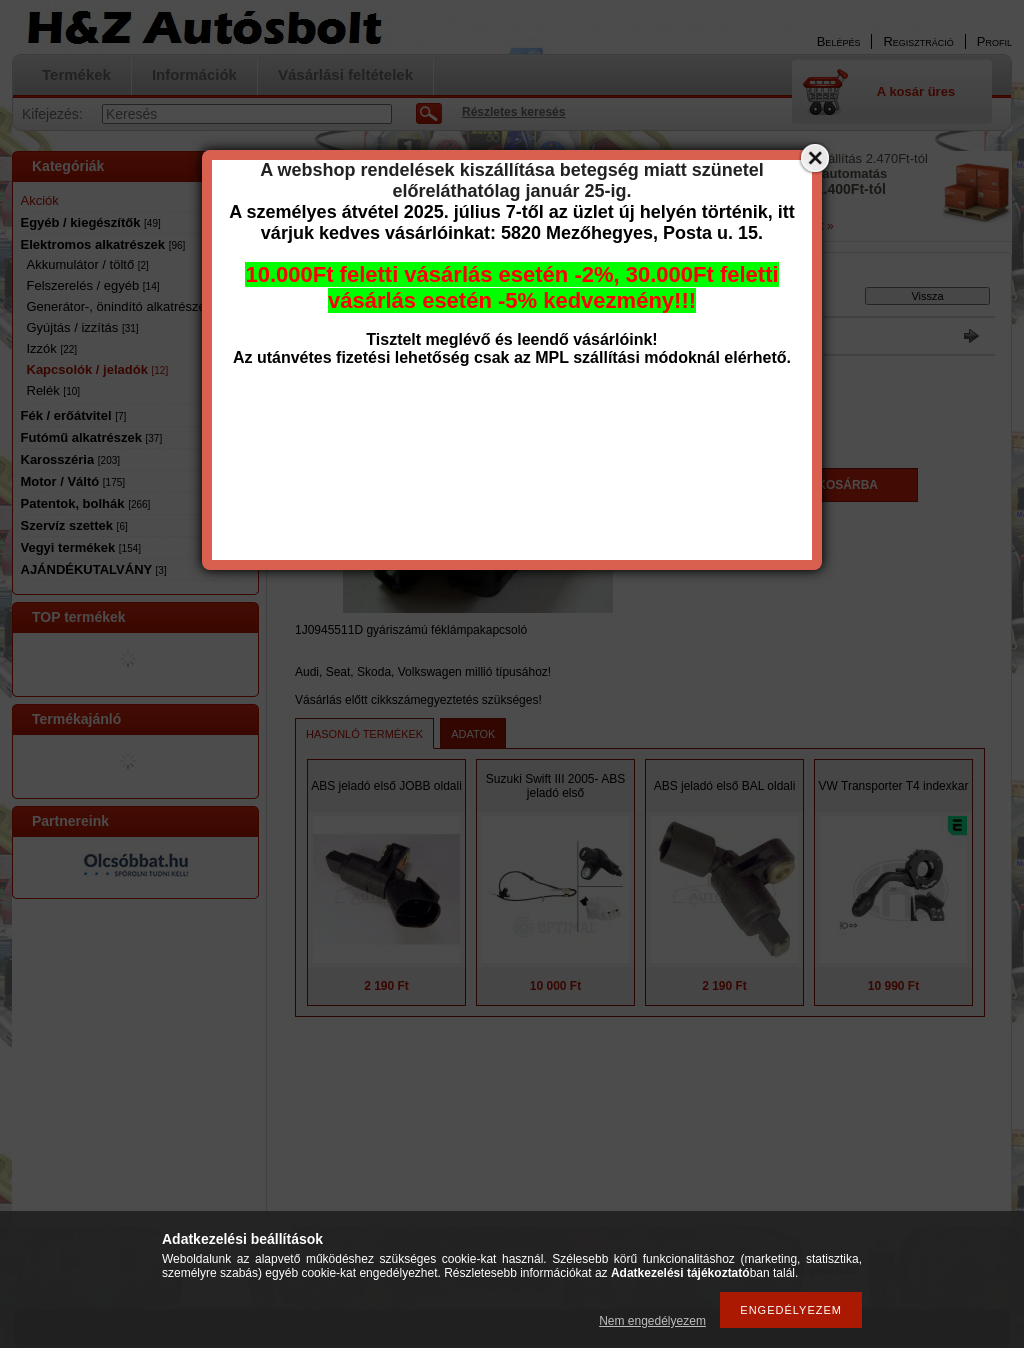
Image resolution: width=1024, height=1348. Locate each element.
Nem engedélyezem (652, 1321)
